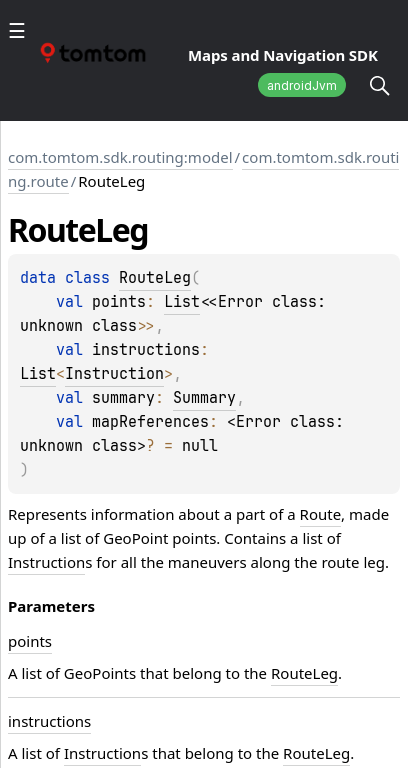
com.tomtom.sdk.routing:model (120, 157)
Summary (204, 398)
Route (321, 514)
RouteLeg (155, 278)
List (182, 302)
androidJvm (302, 85)
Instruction (114, 374)
